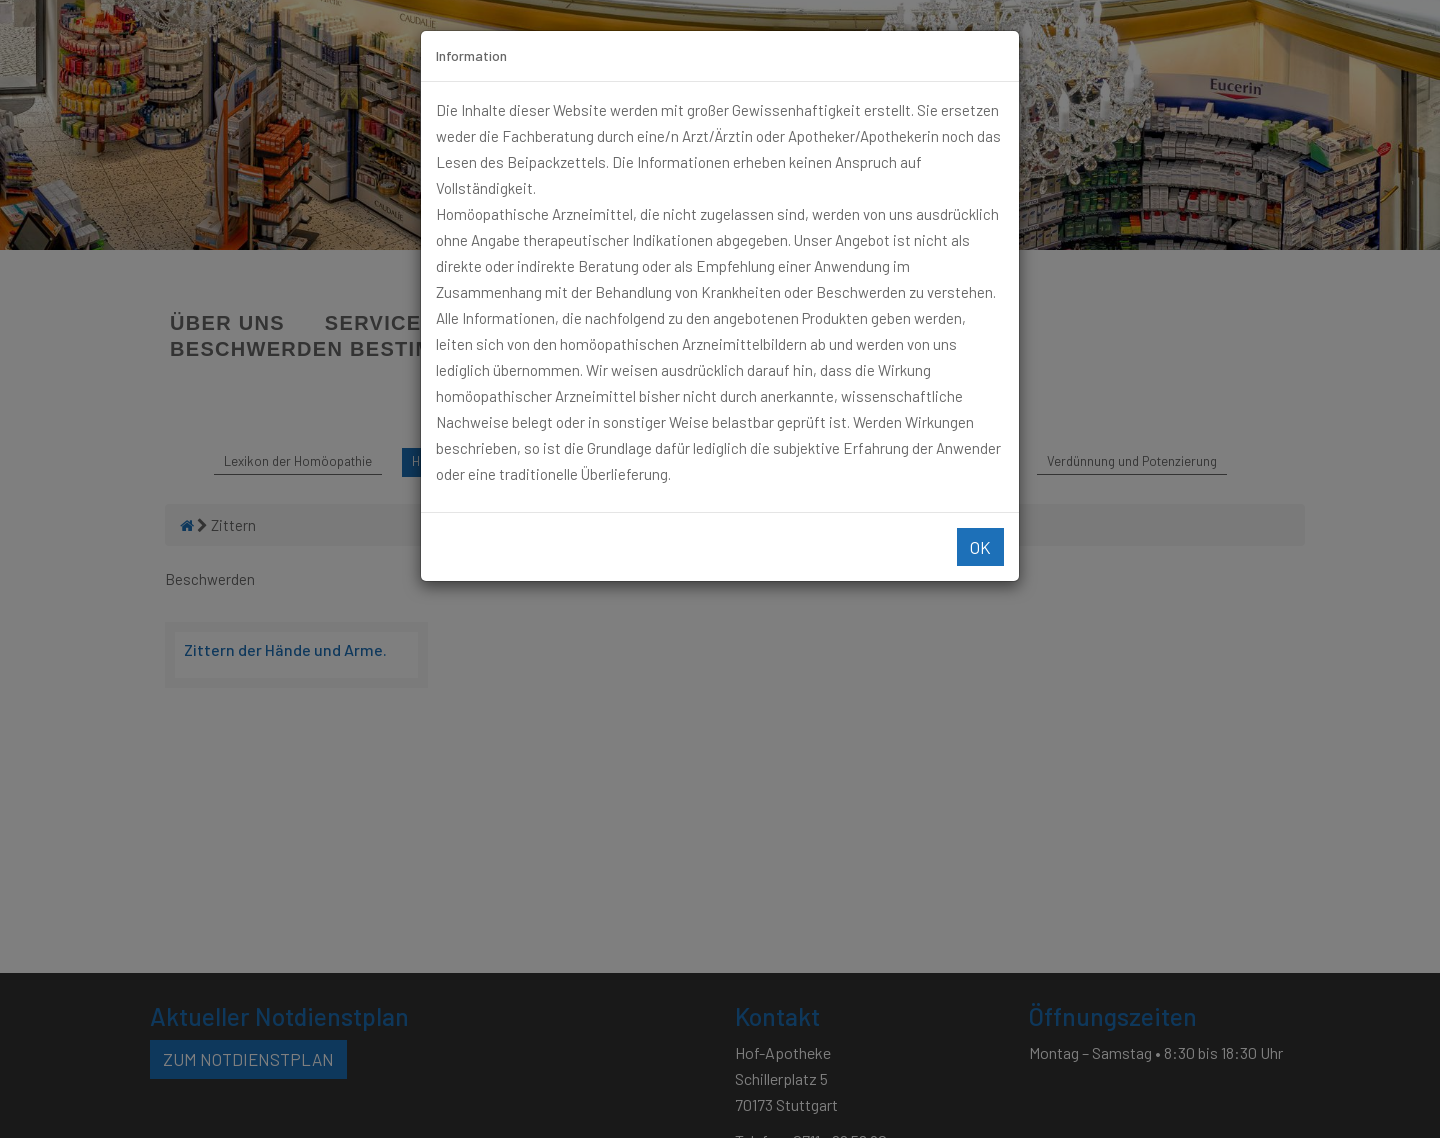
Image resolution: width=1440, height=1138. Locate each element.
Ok (980, 547)
